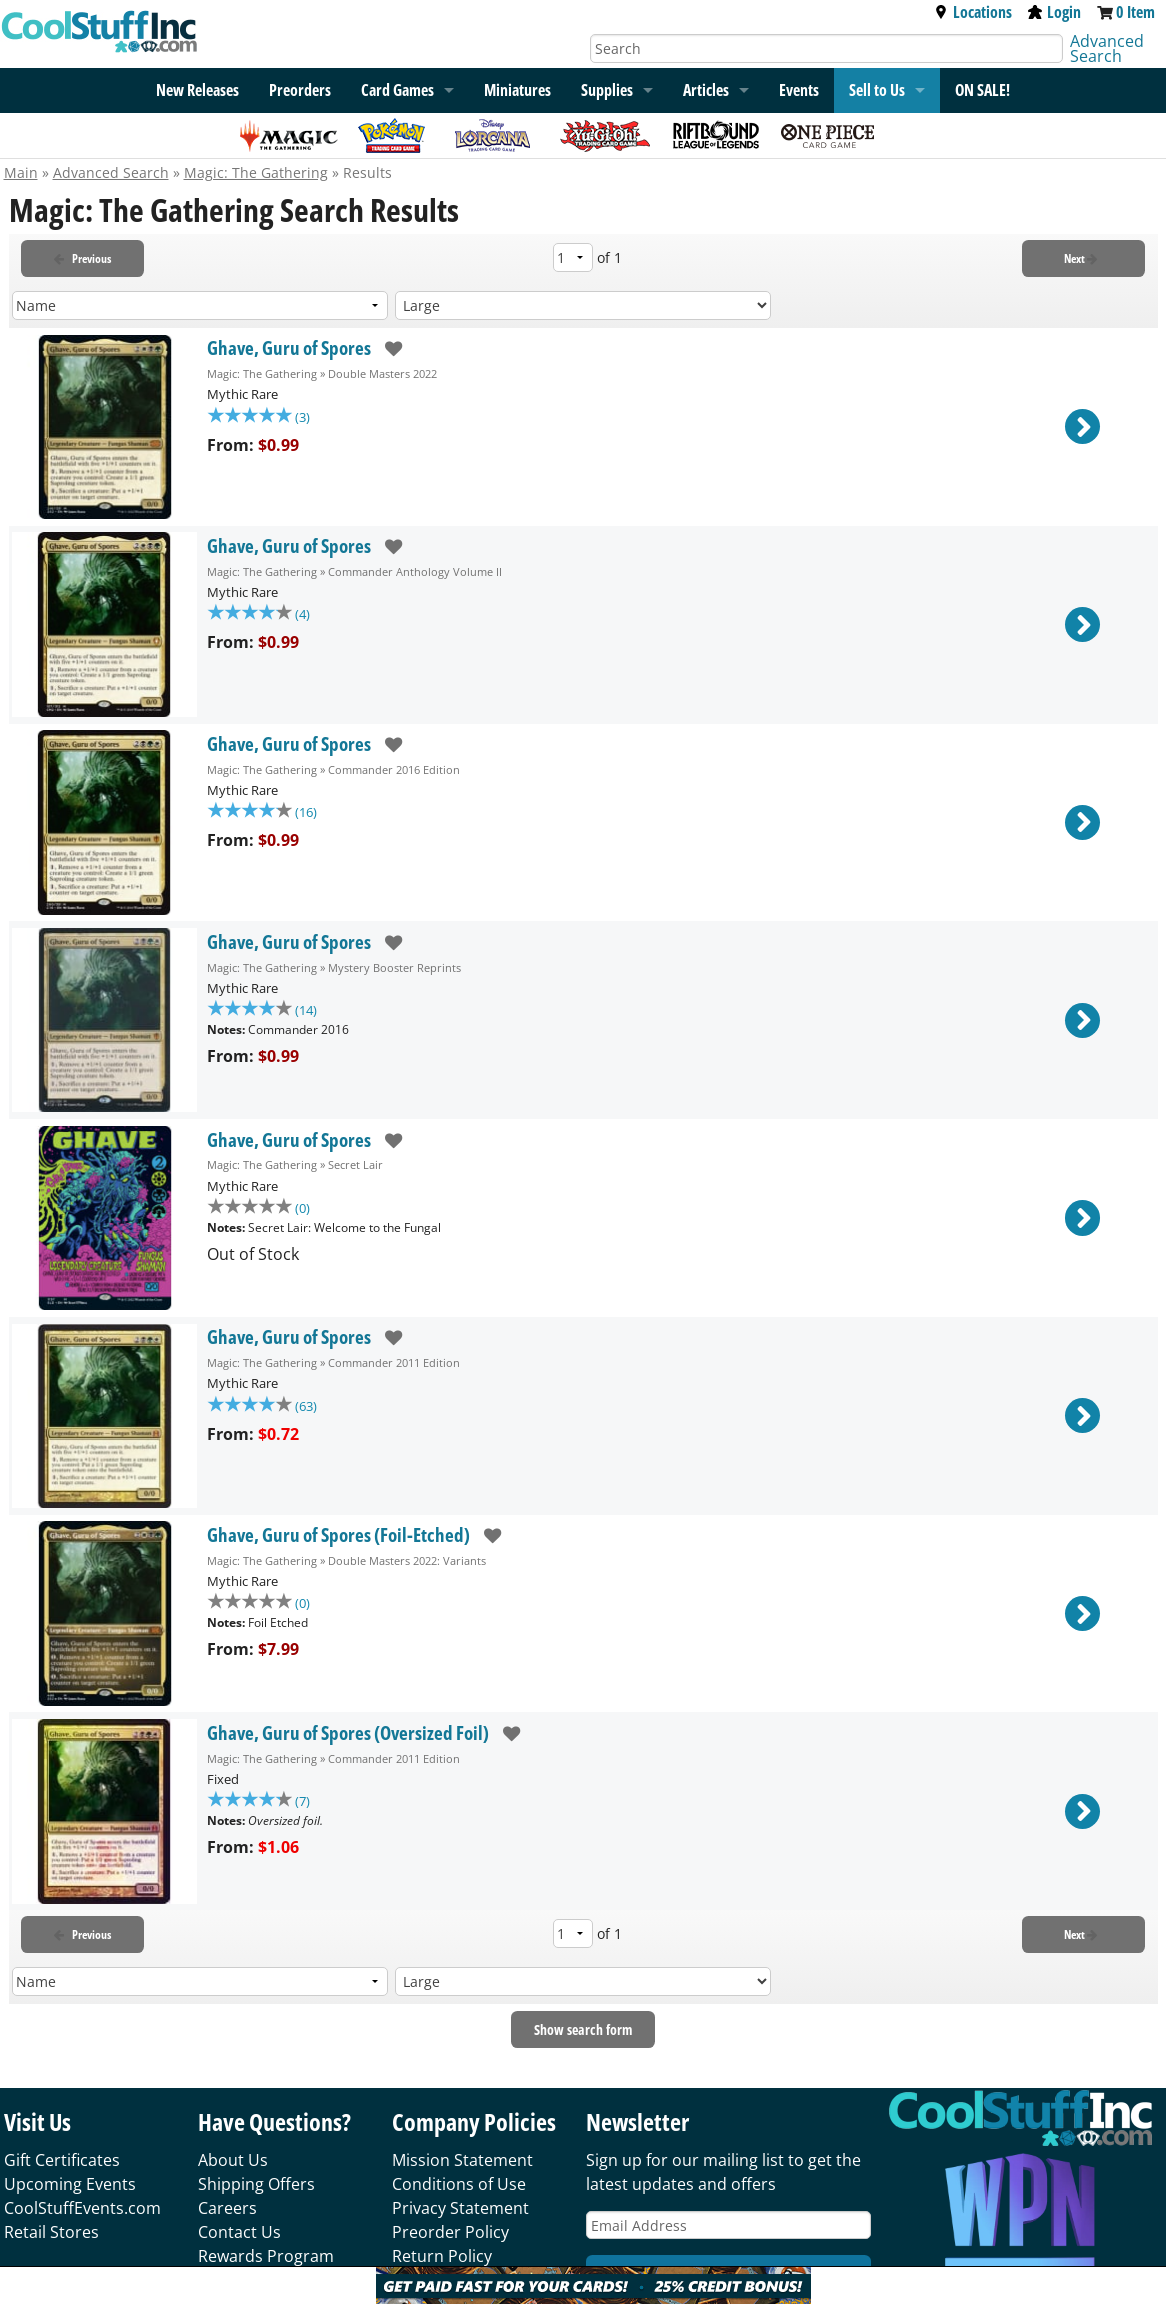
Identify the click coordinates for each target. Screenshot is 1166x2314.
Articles (706, 90)
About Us (233, 2160)
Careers (227, 2208)
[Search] (826, 48)
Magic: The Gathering (256, 172)
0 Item (1135, 12)
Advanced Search (1107, 48)
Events (799, 90)
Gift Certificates (62, 2160)
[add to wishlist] (386, 348)
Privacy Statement (460, 2208)
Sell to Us (877, 90)
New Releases (197, 90)
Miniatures (517, 90)
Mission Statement (462, 2160)
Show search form (583, 2029)
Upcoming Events (70, 2184)
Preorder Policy (450, 2232)
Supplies (607, 90)
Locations (973, 12)
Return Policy (442, 2256)
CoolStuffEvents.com (82, 2208)
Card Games (397, 90)
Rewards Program (266, 2256)
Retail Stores (51, 2232)
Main (21, 172)
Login (1054, 12)
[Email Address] (728, 2225)
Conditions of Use (459, 2184)
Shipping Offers (256, 2184)
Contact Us (239, 2232)
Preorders (300, 90)
